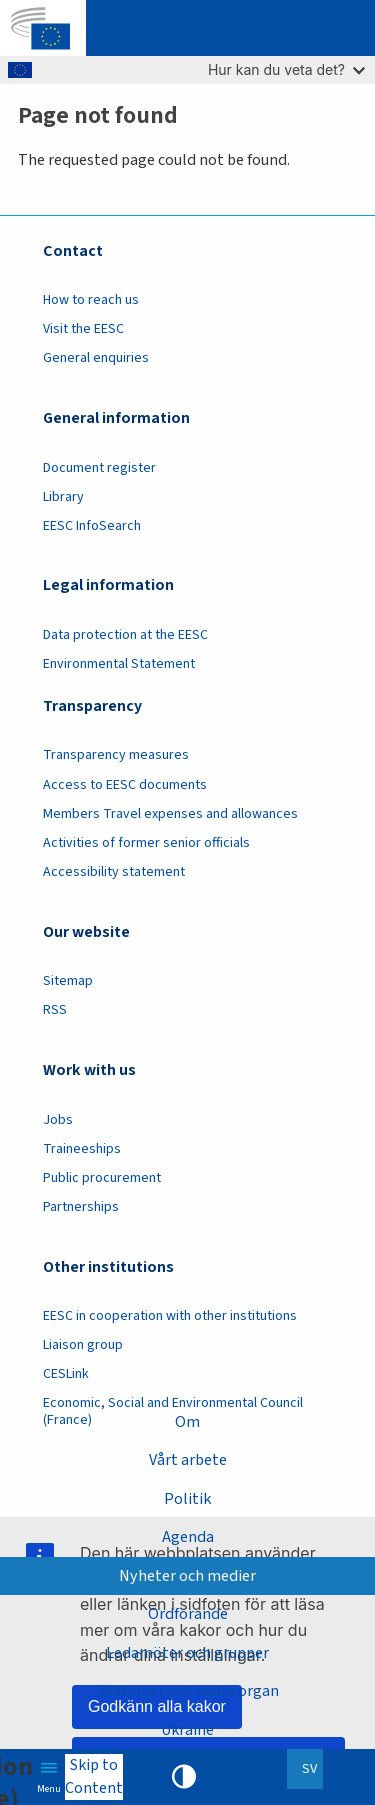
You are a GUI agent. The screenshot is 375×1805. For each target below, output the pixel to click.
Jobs (58, 1120)
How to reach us (91, 300)
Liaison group (83, 1345)
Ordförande (188, 1614)
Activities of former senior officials (146, 843)
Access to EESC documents (125, 785)
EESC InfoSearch (92, 526)
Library (63, 497)
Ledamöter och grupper (187, 1653)
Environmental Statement (119, 664)
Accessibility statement (114, 872)
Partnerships (81, 1207)
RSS (55, 1010)
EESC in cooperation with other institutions (170, 1316)
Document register (99, 468)
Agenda (188, 1537)
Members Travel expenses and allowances (170, 814)
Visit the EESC (83, 329)
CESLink (66, 1374)
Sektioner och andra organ (188, 1691)
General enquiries (96, 358)
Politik (187, 1499)
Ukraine (187, 1730)
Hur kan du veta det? (286, 69)
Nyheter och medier (187, 1576)
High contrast (184, 1777)
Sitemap (68, 981)
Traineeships (82, 1149)
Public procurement (102, 1178)
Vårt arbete (188, 1460)
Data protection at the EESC (125, 635)
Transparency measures (116, 755)
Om (187, 1422)
